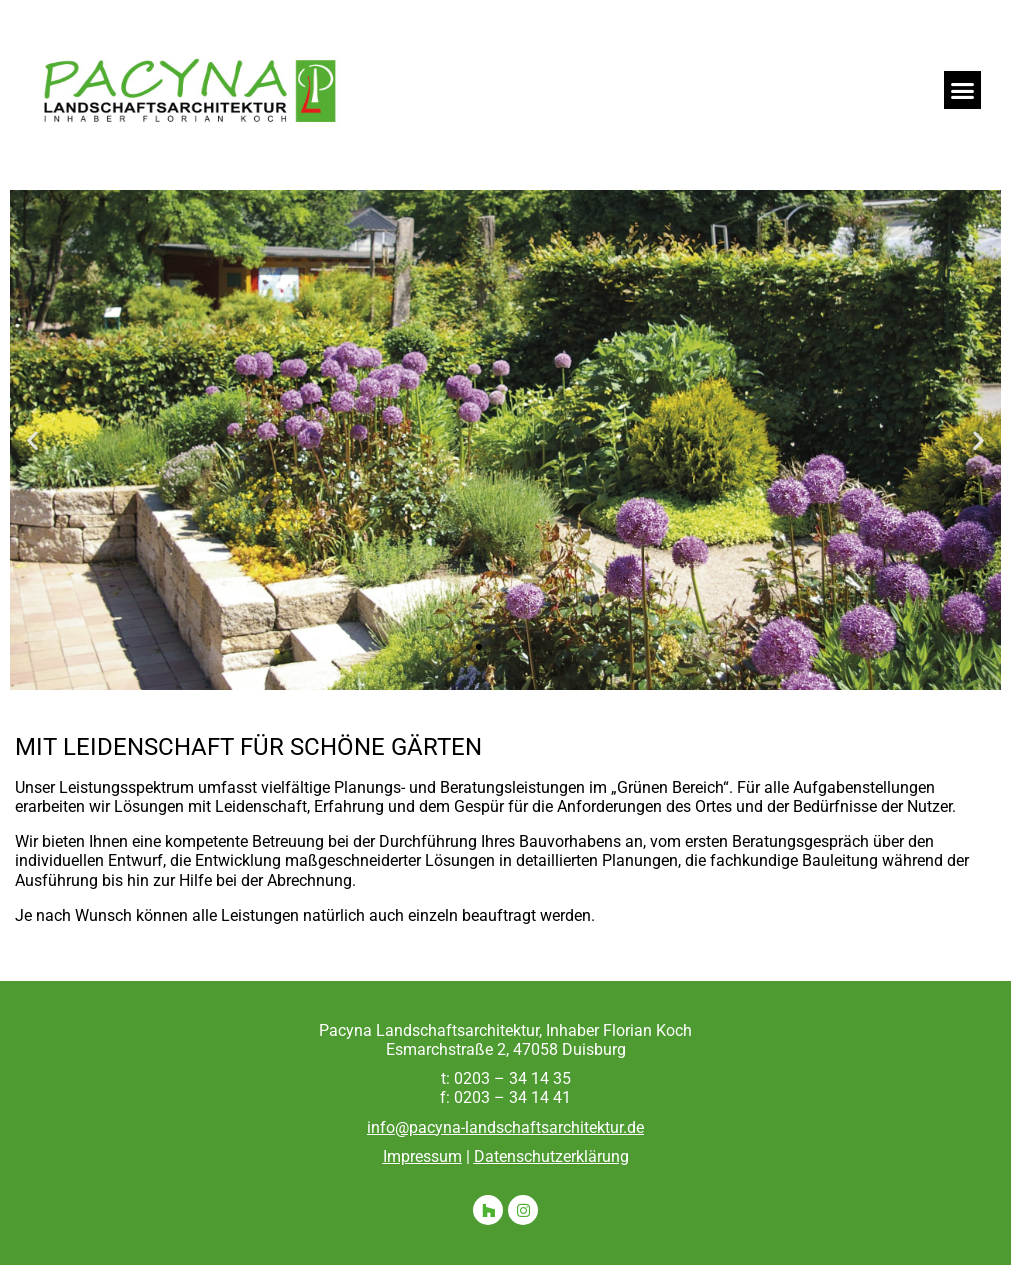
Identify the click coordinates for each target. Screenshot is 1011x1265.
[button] (963, 90)
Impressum (422, 1156)
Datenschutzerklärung (551, 1156)
